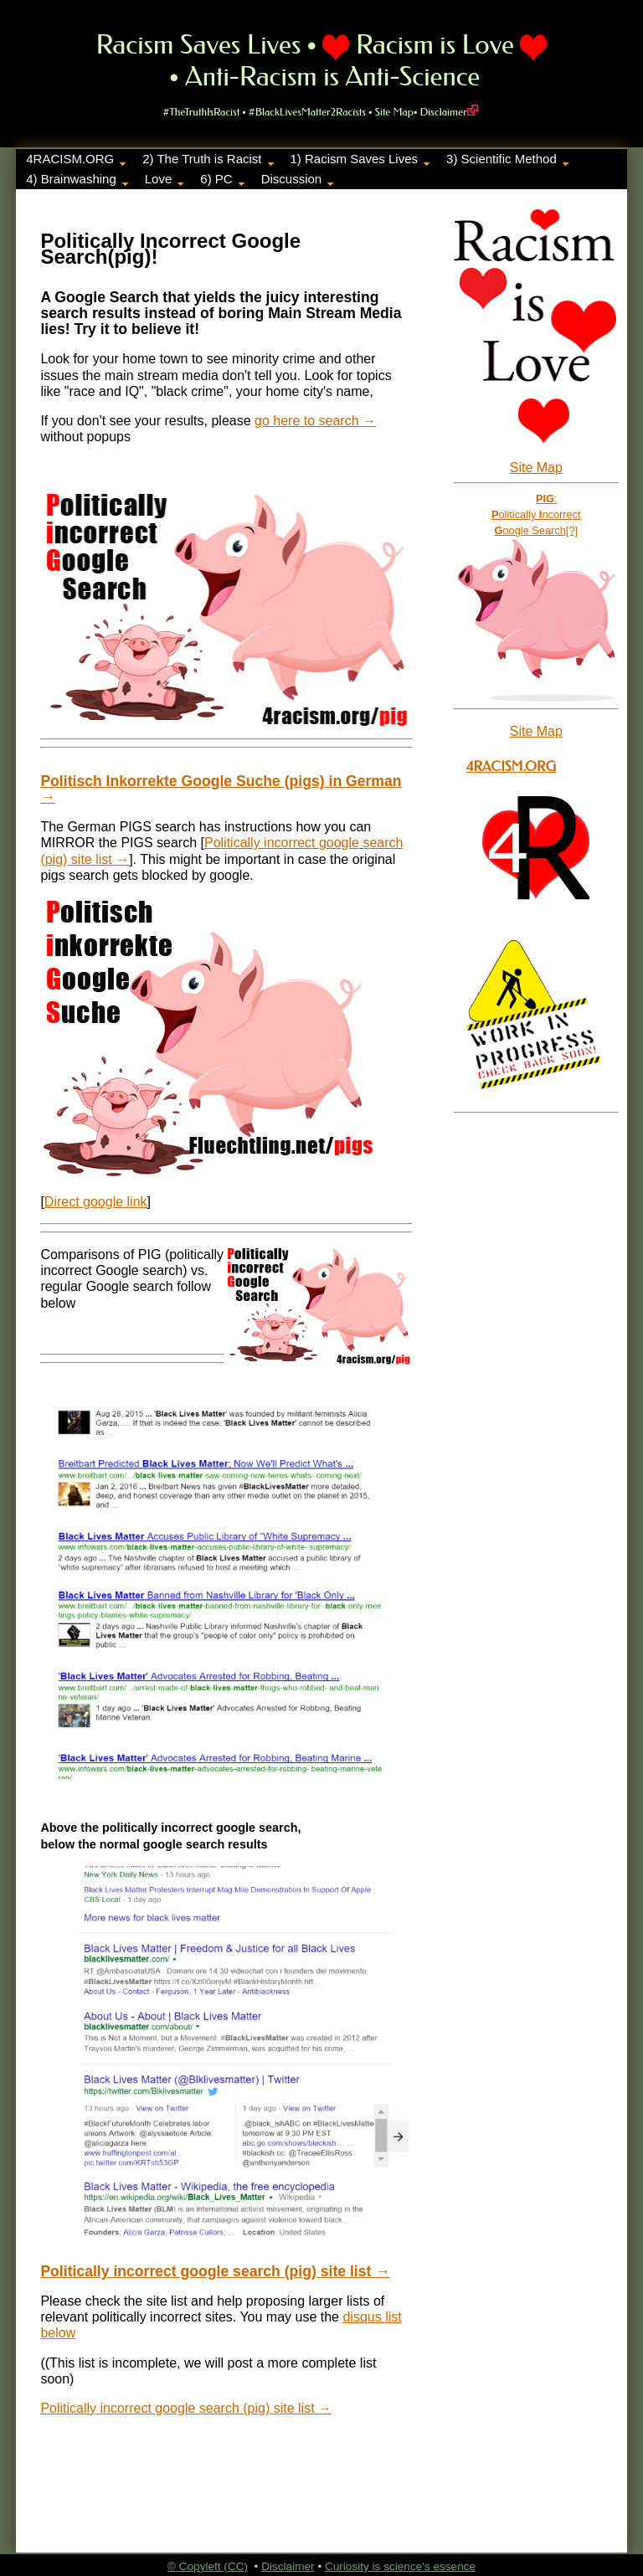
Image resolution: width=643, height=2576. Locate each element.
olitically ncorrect (536, 514)
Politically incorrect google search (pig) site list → (214, 2271)
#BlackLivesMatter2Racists (307, 111)
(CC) (236, 2566)
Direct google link (95, 1202)
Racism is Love (434, 44)
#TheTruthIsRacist (200, 111)
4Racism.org (511, 766)
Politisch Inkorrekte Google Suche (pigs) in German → (220, 789)
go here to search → (315, 421)
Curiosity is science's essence (400, 2566)
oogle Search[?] (536, 530)
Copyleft (201, 2566)
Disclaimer (449, 111)
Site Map (394, 111)
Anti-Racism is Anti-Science (332, 76)
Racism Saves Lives (198, 44)
